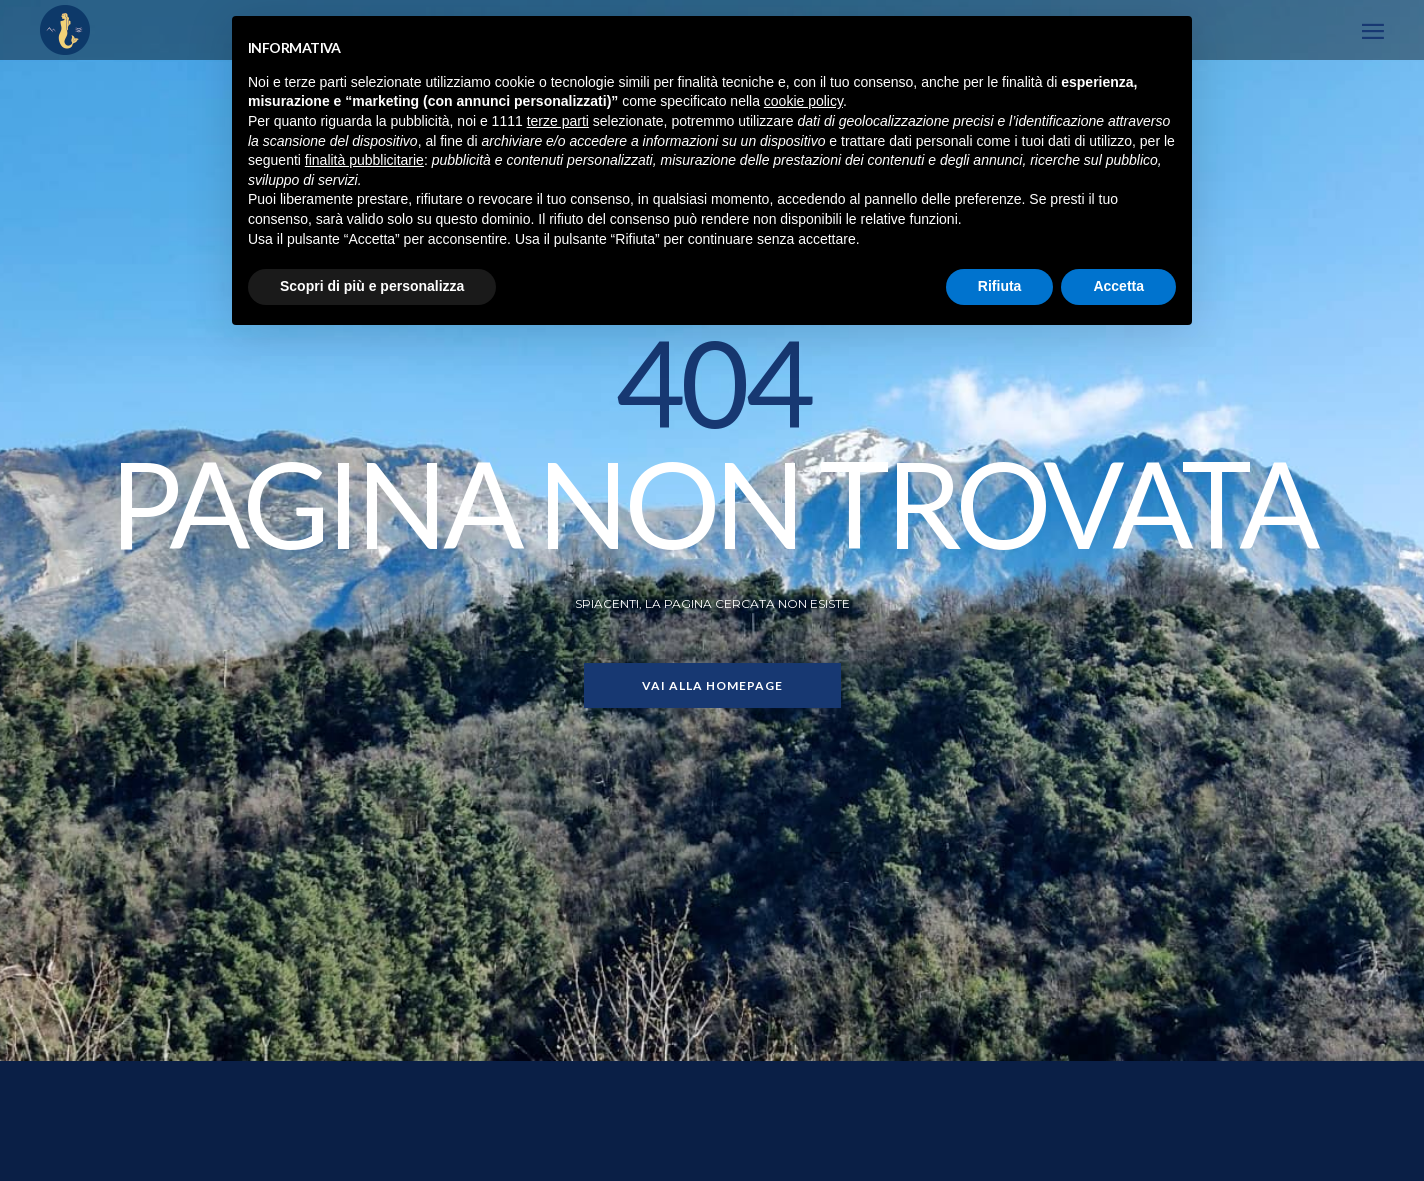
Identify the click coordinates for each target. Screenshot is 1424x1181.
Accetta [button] (1118, 286)
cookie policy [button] (803, 101)
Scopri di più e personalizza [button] (372, 286)
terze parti (558, 121)
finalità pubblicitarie (364, 160)
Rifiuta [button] (1000, 286)
